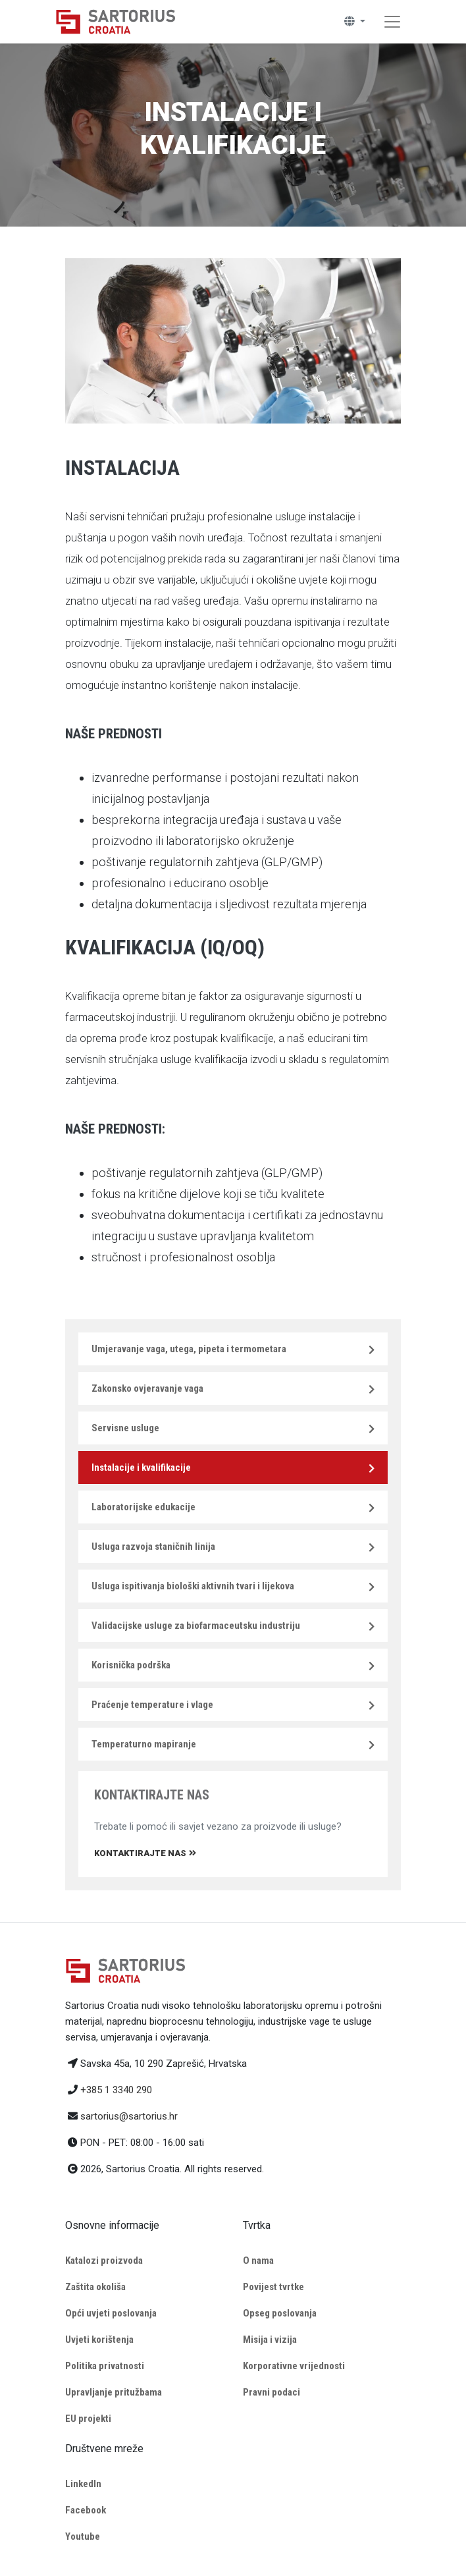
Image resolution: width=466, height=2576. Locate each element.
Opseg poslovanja (280, 2313)
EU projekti (88, 2419)
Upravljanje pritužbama (113, 2392)
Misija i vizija (270, 2339)
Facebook (85, 2510)
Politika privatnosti (104, 2366)
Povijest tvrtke (273, 2287)
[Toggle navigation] (392, 22)
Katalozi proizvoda (104, 2260)
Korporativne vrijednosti (294, 2366)
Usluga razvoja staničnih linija (153, 1546)
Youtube (82, 2536)
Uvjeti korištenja (99, 2339)
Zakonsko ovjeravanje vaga (147, 1388)
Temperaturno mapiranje (143, 1744)
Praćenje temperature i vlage (152, 1705)
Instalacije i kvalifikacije (141, 1467)
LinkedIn (83, 2484)
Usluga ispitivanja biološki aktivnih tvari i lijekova (192, 1586)
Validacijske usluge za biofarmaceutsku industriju (195, 1625)
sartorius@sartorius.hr (129, 2116)
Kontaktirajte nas (145, 1853)
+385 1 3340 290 (116, 2090)
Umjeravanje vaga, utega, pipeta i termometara (188, 1349)
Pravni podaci (271, 2392)
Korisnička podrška (130, 1665)
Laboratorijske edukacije (143, 1507)
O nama (258, 2260)
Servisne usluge (125, 1428)
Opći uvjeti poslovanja (111, 2313)
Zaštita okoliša (95, 2287)
